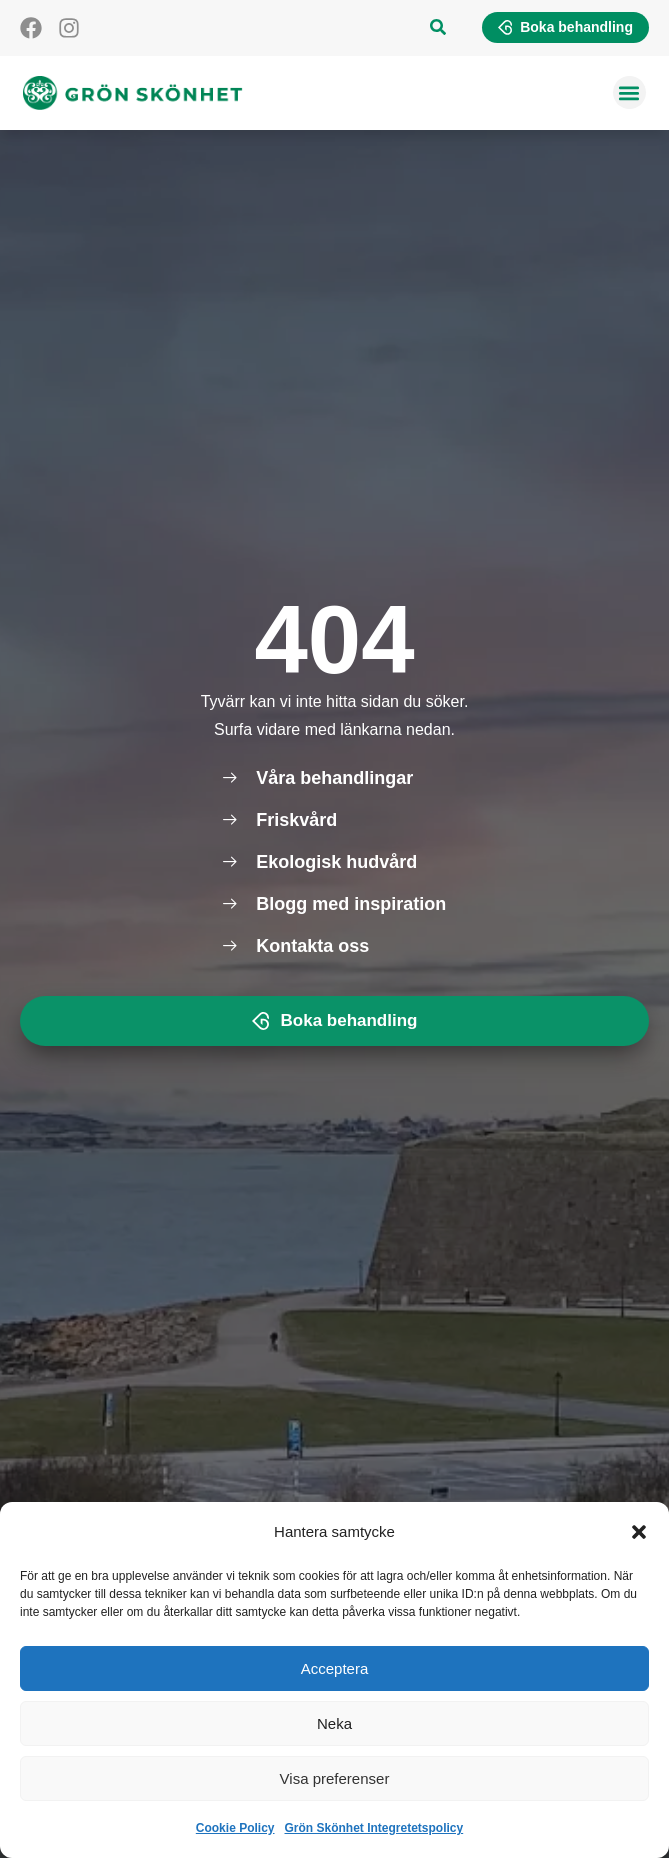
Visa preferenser (335, 1778)
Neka (334, 1723)
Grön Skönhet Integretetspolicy (374, 1828)
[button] (639, 1532)
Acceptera (335, 1668)
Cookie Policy (235, 1828)
